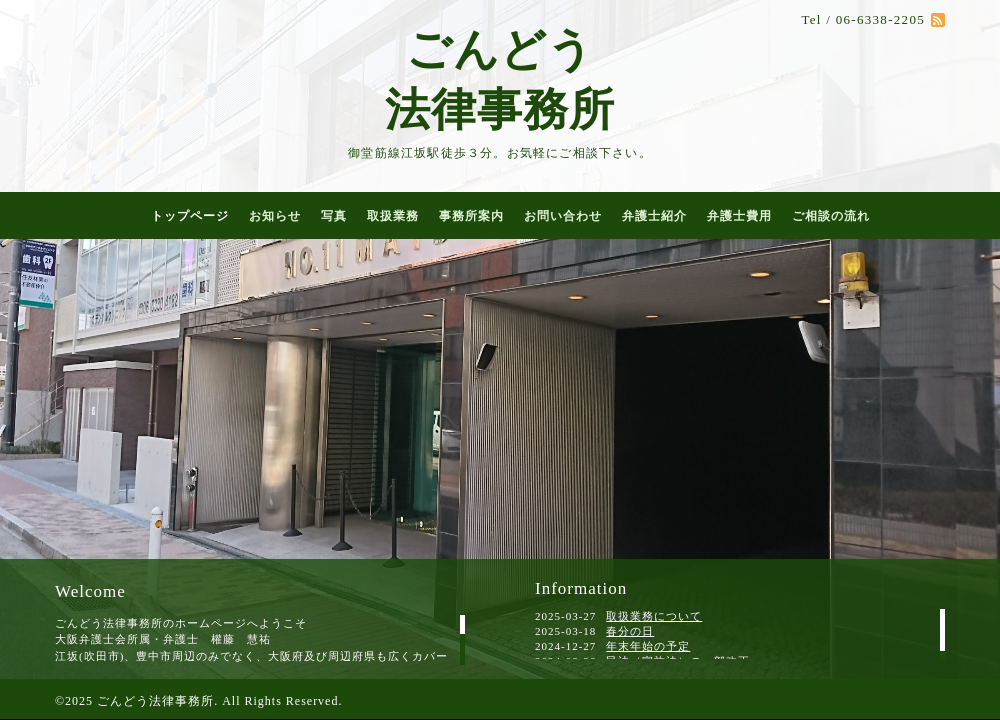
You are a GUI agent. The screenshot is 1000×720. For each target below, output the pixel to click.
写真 (334, 216)
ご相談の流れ (831, 216)
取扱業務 (393, 216)
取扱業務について (654, 616)
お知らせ (275, 216)
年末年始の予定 (648, 646)
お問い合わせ (563, 216)
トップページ (190, 216)
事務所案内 (471, 216)
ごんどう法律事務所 (155, 701)
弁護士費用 (739, 216)
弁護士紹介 (654, 216)
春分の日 (630, 631)
